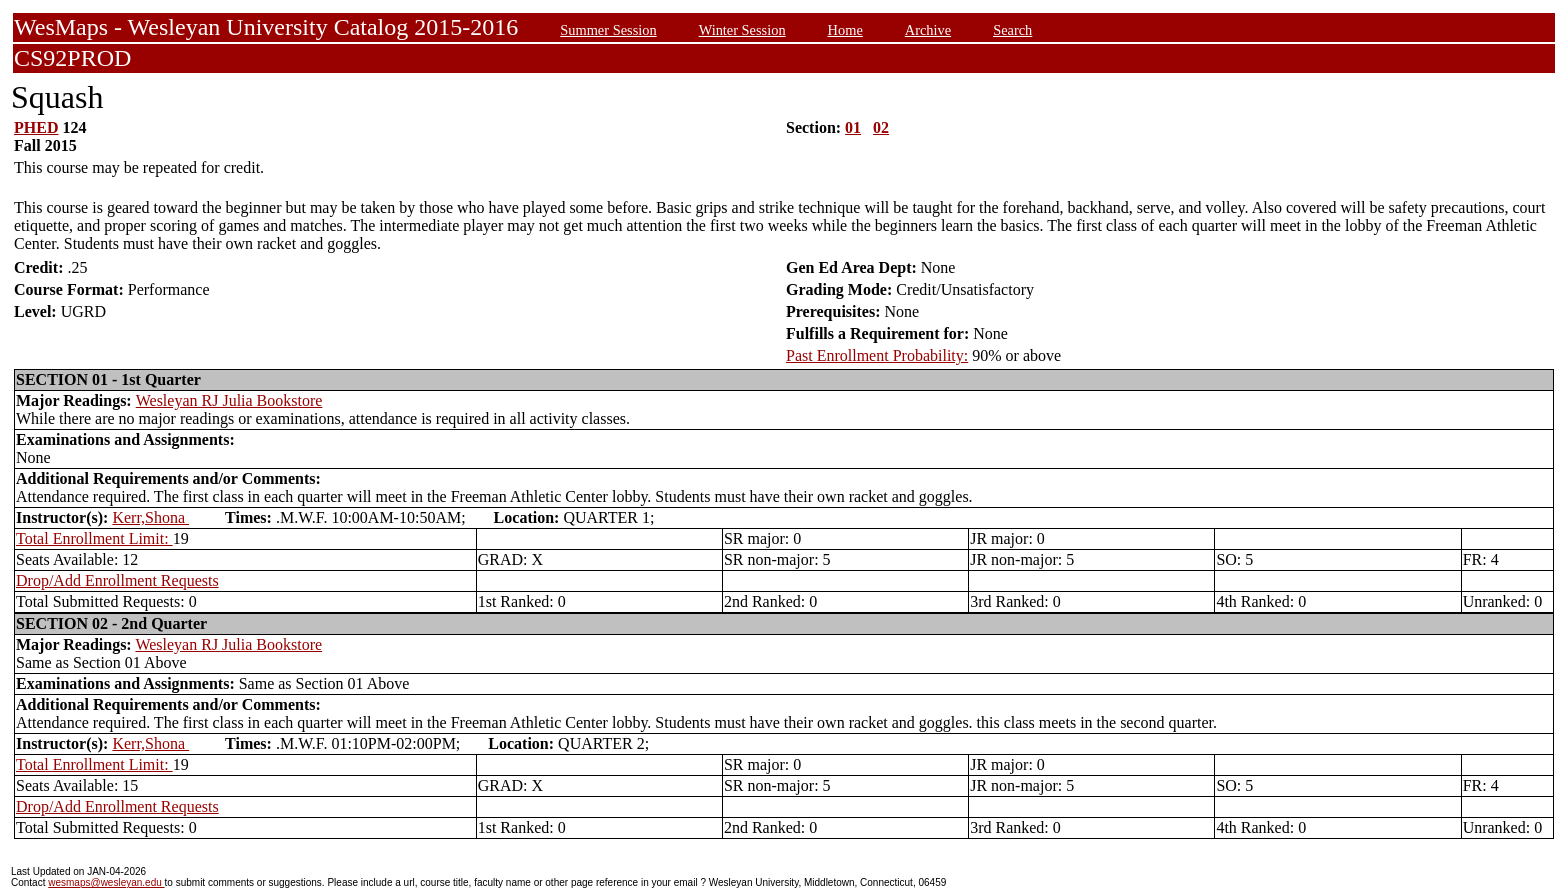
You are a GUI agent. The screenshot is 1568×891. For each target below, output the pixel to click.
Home (845, 30)
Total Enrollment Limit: (94, 538)
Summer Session (608, 30)
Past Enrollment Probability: (877, 355)
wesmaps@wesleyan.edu (106, 882)
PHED (36, 127)
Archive (928, 30)
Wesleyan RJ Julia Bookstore (229, 400)
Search (1012, 30)
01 (853, 127)
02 (881, 127)
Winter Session (742, 30)
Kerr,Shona (150, 517)
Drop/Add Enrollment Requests (117, 580)
